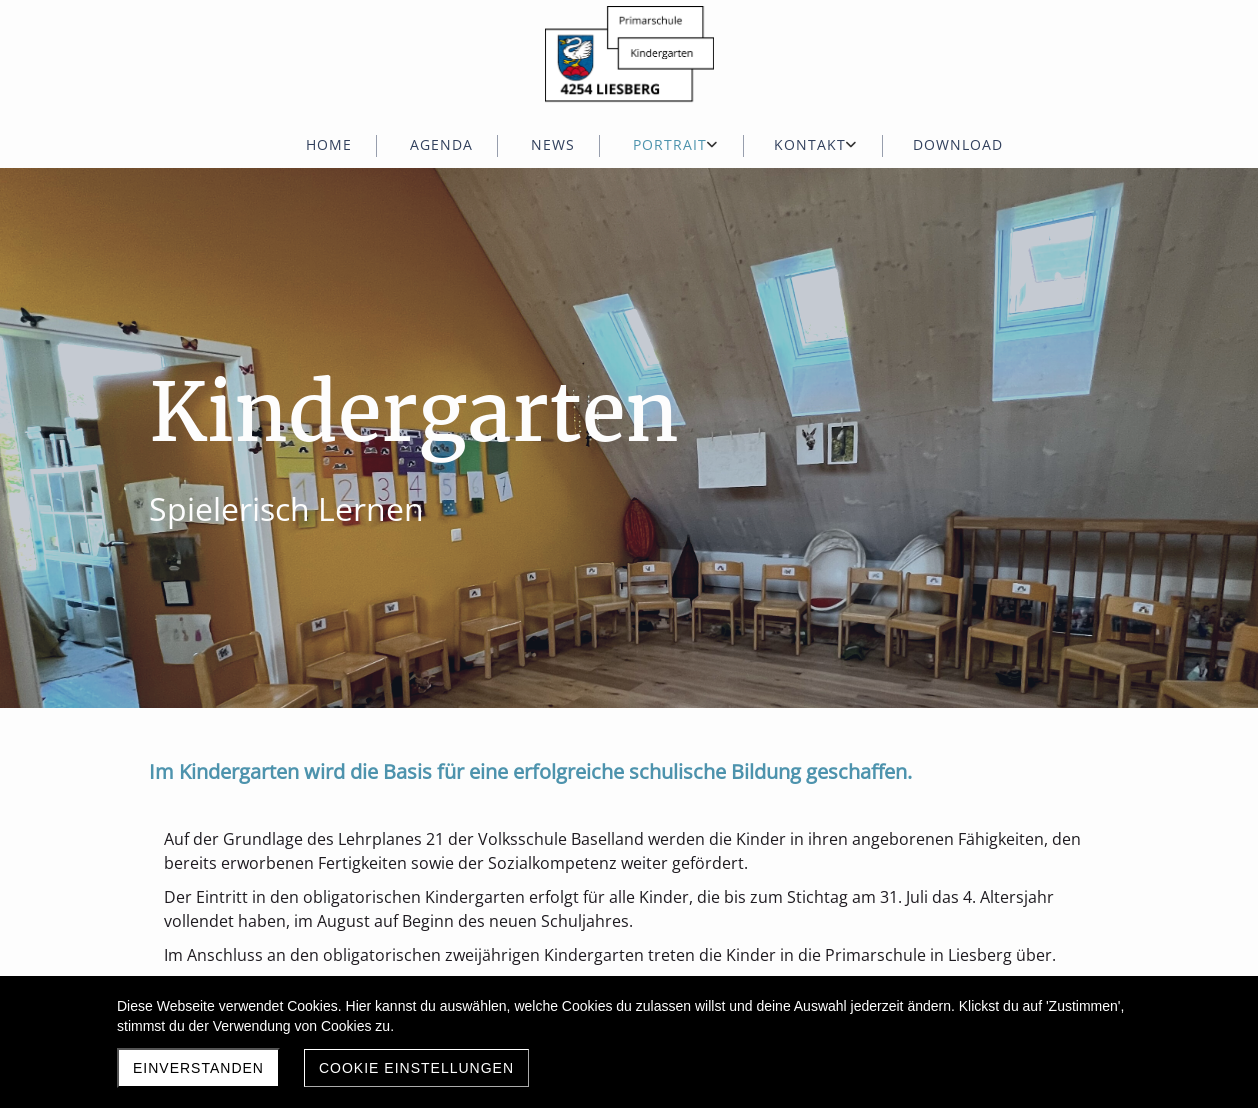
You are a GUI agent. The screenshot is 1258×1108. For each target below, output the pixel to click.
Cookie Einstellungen (416, 1068)
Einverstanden (198, 1068)
